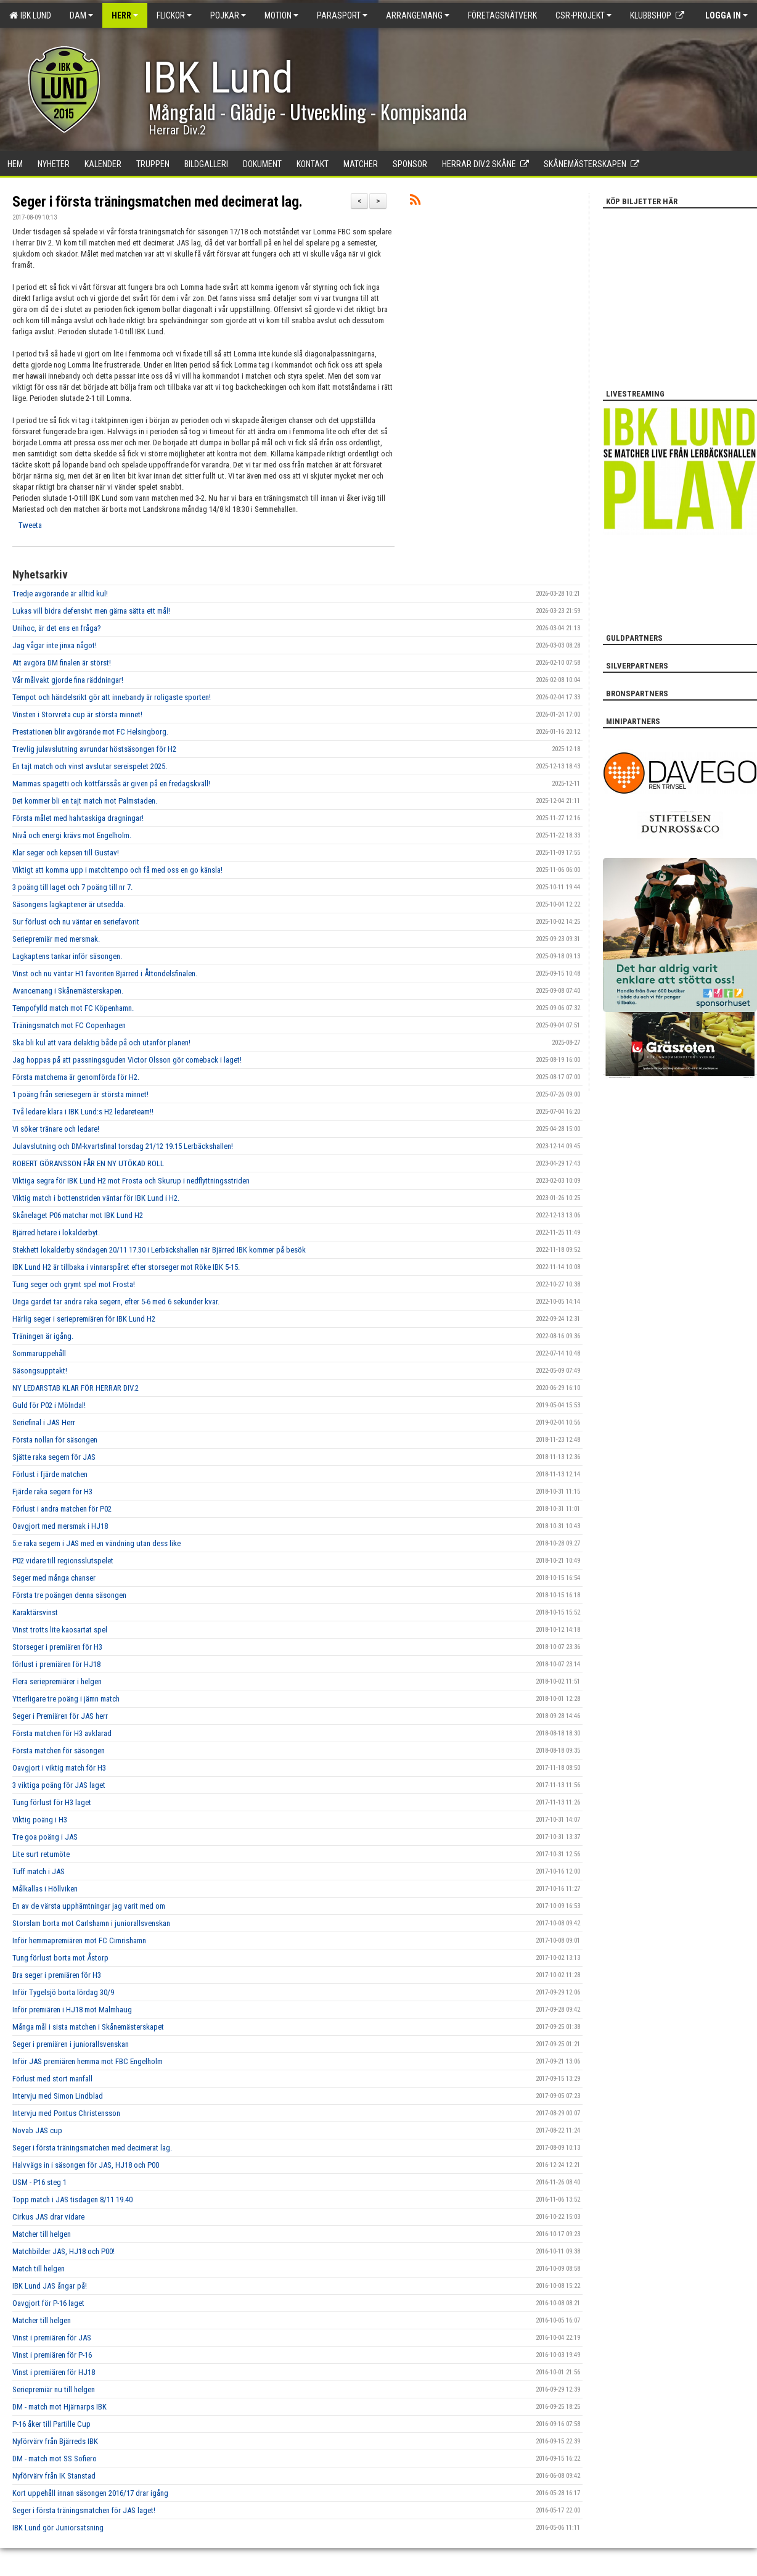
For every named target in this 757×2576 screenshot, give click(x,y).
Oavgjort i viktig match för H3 (59, 1767)
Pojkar (228, 15)
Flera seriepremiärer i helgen (57, 1681)
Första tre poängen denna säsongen (69, 1595)
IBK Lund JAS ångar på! (49, 2285)
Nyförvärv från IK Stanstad (54, 2475)
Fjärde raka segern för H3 (52, 1491)
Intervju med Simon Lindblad (57, 2096)
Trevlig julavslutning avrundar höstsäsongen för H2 (94, 749)
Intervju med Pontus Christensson (66, 2113)
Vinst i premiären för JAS (51, 2337)
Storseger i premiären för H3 (57, 1647)
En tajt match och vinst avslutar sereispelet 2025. (89, 766)
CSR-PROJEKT (583, 15)
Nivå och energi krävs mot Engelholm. (71, 835)
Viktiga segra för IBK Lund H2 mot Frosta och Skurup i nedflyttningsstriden (131, 1180)
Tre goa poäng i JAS (45, 1836)
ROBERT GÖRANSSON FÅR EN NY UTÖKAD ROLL (88, 1163)
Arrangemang (417, 15)
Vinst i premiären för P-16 (52, 2355)
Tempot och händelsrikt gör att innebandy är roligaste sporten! (111, 697)
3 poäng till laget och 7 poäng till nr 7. (72, 887)
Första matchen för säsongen (58, 1750)
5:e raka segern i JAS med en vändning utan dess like (96, 1543)
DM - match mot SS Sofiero (54, 2458)
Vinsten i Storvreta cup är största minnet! (77, 714)
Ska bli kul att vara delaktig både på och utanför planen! (101, 1042)
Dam (81, 15)
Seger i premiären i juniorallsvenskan (70, 2044)
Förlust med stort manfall (52, 2078)
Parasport (342, 15)
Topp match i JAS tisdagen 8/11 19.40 (72, 2199)
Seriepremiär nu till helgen (53, 2389)
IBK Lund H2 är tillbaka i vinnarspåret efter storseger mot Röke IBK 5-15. (126, 1267)
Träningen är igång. (42, 1336)
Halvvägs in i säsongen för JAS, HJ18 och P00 (85, 2165)
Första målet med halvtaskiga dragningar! (78, 818)
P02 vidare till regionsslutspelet (62, 1560)
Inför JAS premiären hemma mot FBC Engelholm (87, 2061)
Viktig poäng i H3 (39, 1819)
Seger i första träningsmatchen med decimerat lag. (157, 202)
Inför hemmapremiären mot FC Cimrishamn (79, 1940)
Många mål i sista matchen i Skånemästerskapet (88, 2026)
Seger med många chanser (54, 1577)
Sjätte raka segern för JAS (54, 1457)
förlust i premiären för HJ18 (56, 1664)
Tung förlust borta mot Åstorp (60, 1957)
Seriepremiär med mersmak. (56, 939)
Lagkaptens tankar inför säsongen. (67, 956)
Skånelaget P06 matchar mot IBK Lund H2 (77, 1215)
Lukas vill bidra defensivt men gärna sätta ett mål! (91, 610)
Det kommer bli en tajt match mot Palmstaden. (84, 800)
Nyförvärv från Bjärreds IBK (55, 2441)
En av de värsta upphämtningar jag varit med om (88, 1906)
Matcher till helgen (41, 2234)
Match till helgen (38, 2268)
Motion (281, 15)
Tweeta (30, 525)
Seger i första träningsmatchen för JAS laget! (83, 2510)
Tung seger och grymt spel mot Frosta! (73, 1284)
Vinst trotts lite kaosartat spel (59, 1629)
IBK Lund (30, 15)
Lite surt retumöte (41, 1854)
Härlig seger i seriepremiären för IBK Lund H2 (83, 1318)
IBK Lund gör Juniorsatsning (58, 2527)
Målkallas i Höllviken (45, 1888)
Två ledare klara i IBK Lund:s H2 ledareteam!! (82, 1111)
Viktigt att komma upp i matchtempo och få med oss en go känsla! (117, 869)
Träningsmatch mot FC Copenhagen (69, 1025)
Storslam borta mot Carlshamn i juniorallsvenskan (91, 1923)
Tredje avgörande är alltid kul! (60, 593)
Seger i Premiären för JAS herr (60, 1716)
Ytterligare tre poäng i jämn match (66, 1698)
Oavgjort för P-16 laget (48, 2303)
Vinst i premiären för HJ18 (53, 2372)
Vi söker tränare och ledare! (55, 1129)
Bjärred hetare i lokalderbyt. (56, 1232)
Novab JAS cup (37, 2130)
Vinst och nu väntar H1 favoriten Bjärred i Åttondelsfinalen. (104, 973)
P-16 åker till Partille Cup (51, 2424)
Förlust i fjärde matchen (50, 1474)
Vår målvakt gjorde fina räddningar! (67, 680)
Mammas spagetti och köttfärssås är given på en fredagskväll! (111, 783)
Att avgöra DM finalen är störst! (61, 662)
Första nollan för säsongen (54, 1439)
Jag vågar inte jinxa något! (54, 645)
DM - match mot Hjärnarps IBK (59, 2406)
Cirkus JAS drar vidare (48, 2216)
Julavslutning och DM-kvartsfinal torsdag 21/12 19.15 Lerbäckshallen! (122, 1146)
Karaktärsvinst (35, 1612)
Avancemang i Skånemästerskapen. (67, 990)
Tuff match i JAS (38, 1871)
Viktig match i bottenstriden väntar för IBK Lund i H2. (95, 1198)
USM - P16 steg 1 (39, 2182)
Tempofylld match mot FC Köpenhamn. (73, 1008)
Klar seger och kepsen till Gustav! (65, 852)
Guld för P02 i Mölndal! (49, 1405)
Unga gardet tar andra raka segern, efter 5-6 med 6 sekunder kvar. (115, 1301)
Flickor (174, 15)
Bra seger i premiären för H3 (56, 1975)
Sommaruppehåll (39, 1353)
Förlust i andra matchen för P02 (62, 1508)
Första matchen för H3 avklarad (62, 1733)
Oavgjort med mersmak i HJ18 (60, 1526)
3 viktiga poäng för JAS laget (58, 1785)
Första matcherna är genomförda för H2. (75, 1077)
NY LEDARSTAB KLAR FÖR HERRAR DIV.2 (75, 1388)
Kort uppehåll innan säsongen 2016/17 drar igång (90, 2493)
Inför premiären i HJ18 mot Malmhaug (72, 2009)
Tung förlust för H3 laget (51, 1802)
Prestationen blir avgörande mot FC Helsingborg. (90, 731)
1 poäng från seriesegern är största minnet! (80, 1094)
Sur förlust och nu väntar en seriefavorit (75, 921)
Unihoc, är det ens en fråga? (56, 628)
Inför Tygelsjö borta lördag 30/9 (63, 1992)
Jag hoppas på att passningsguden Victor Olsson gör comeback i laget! (127, 1059)
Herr (125, 15)
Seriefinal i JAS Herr (43, 1422)
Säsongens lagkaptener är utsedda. (68, 904)
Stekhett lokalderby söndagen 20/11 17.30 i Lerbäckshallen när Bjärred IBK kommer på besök (159, 1249)
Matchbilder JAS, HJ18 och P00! (63, 2251)
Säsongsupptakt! (39, 1370)
